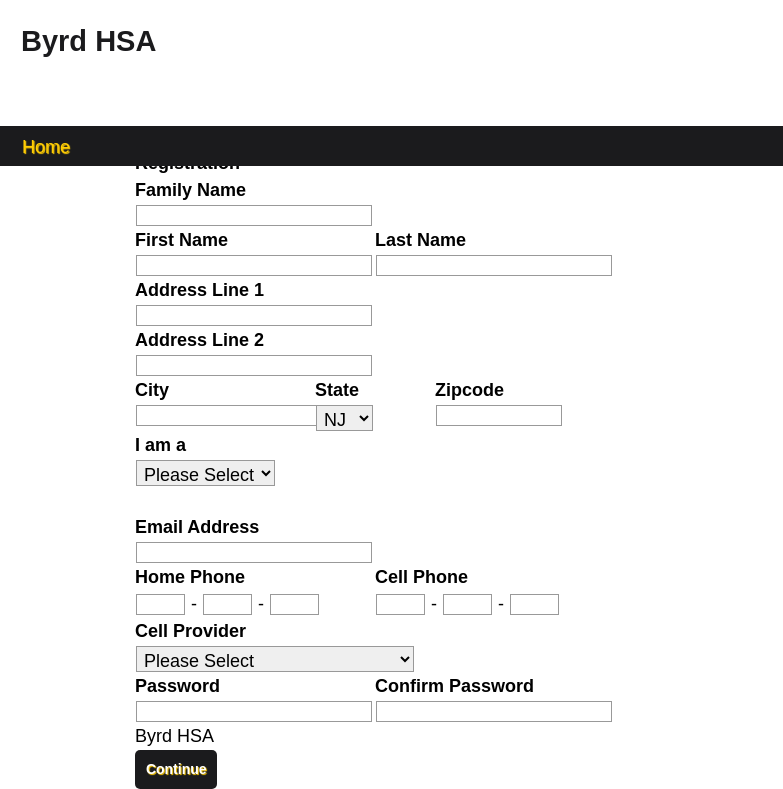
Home (46, 145)
